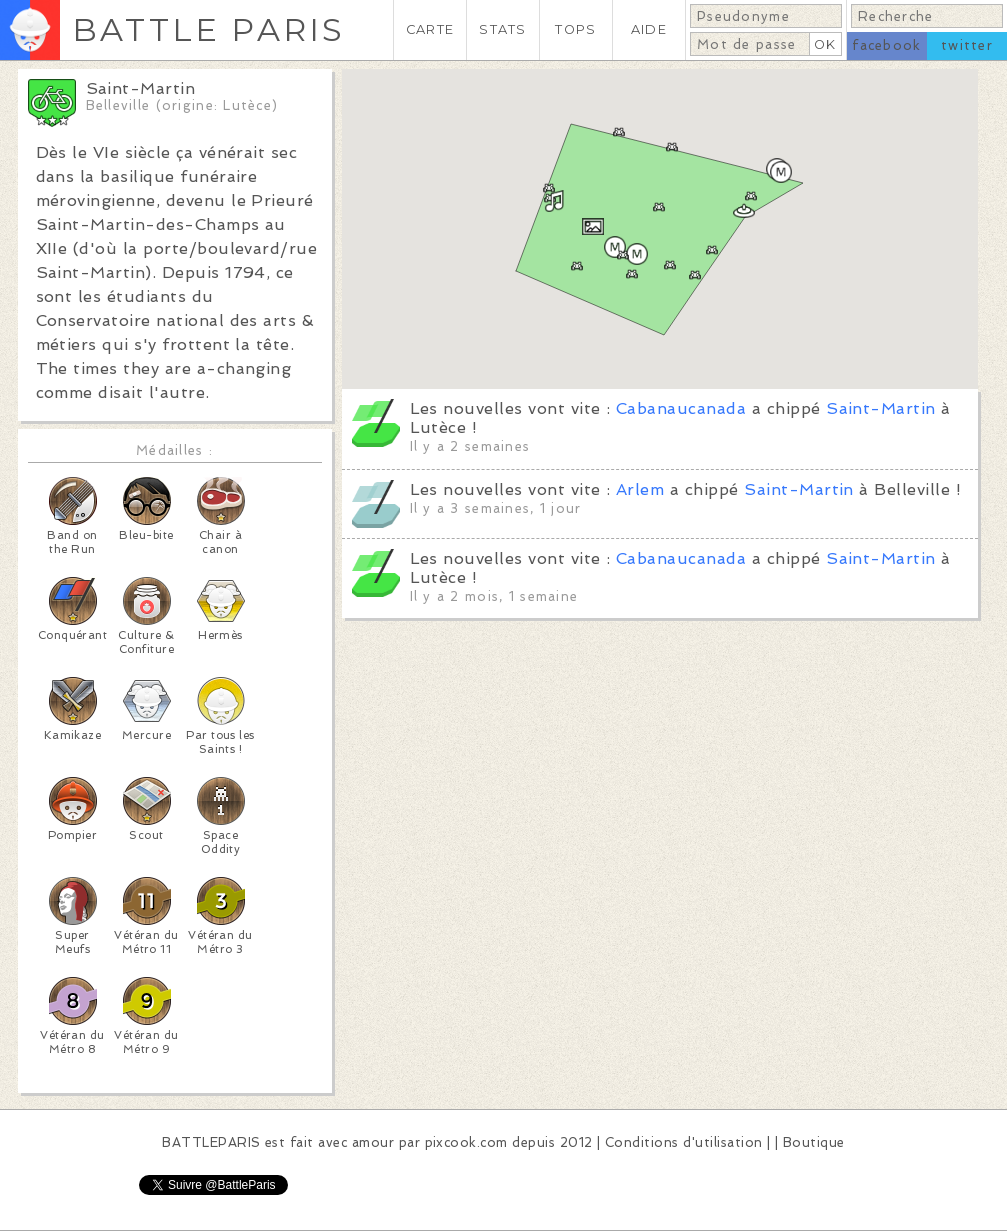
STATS (502, 29)
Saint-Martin (881, 408)
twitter (967, 45)
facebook (886, 45)
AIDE (649, 29)
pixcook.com (466, 1142)
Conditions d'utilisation (684, 1142)
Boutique (814, 1142)
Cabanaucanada (681, 408)
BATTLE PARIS (208, 29)
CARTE (430, 29)
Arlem (640, 489)
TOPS (575, 29)
